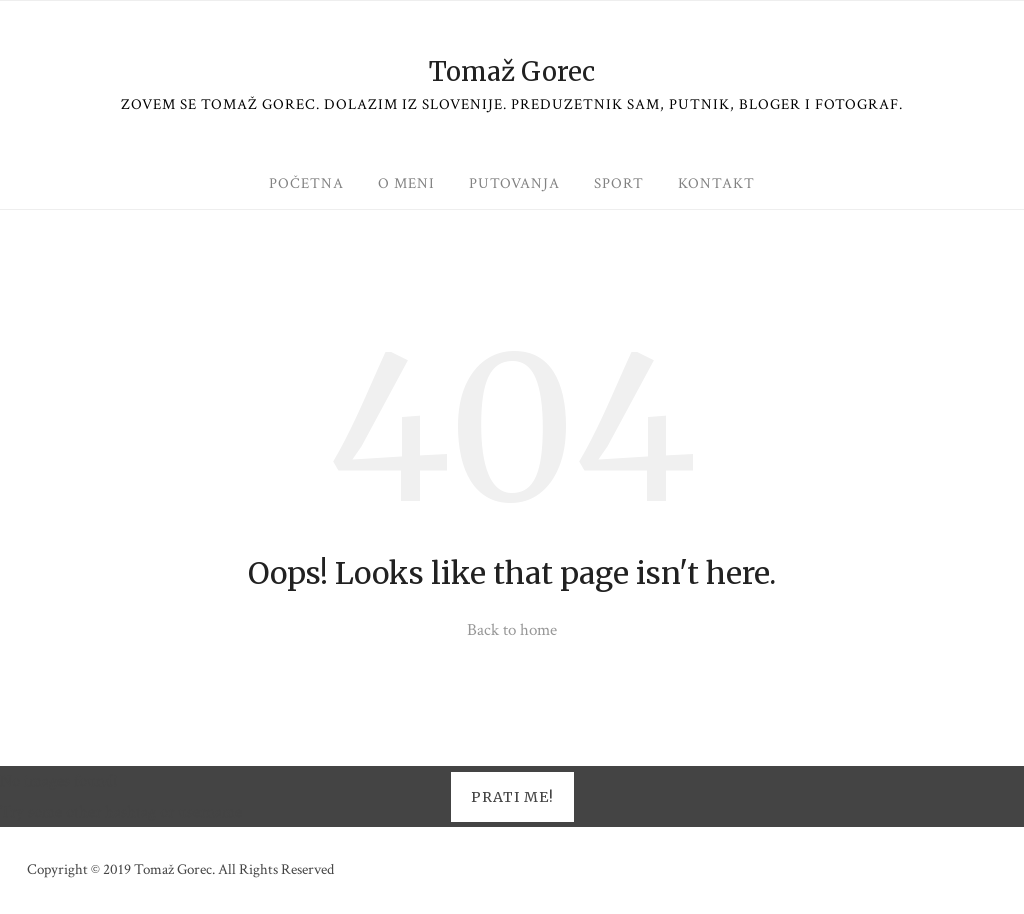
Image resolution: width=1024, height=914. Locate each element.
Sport (619, 183)
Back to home (512, 630)
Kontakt (716, 183)
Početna (306, 183)
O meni (406, 183)
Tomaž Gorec (512, 72)
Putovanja (514, 183)
